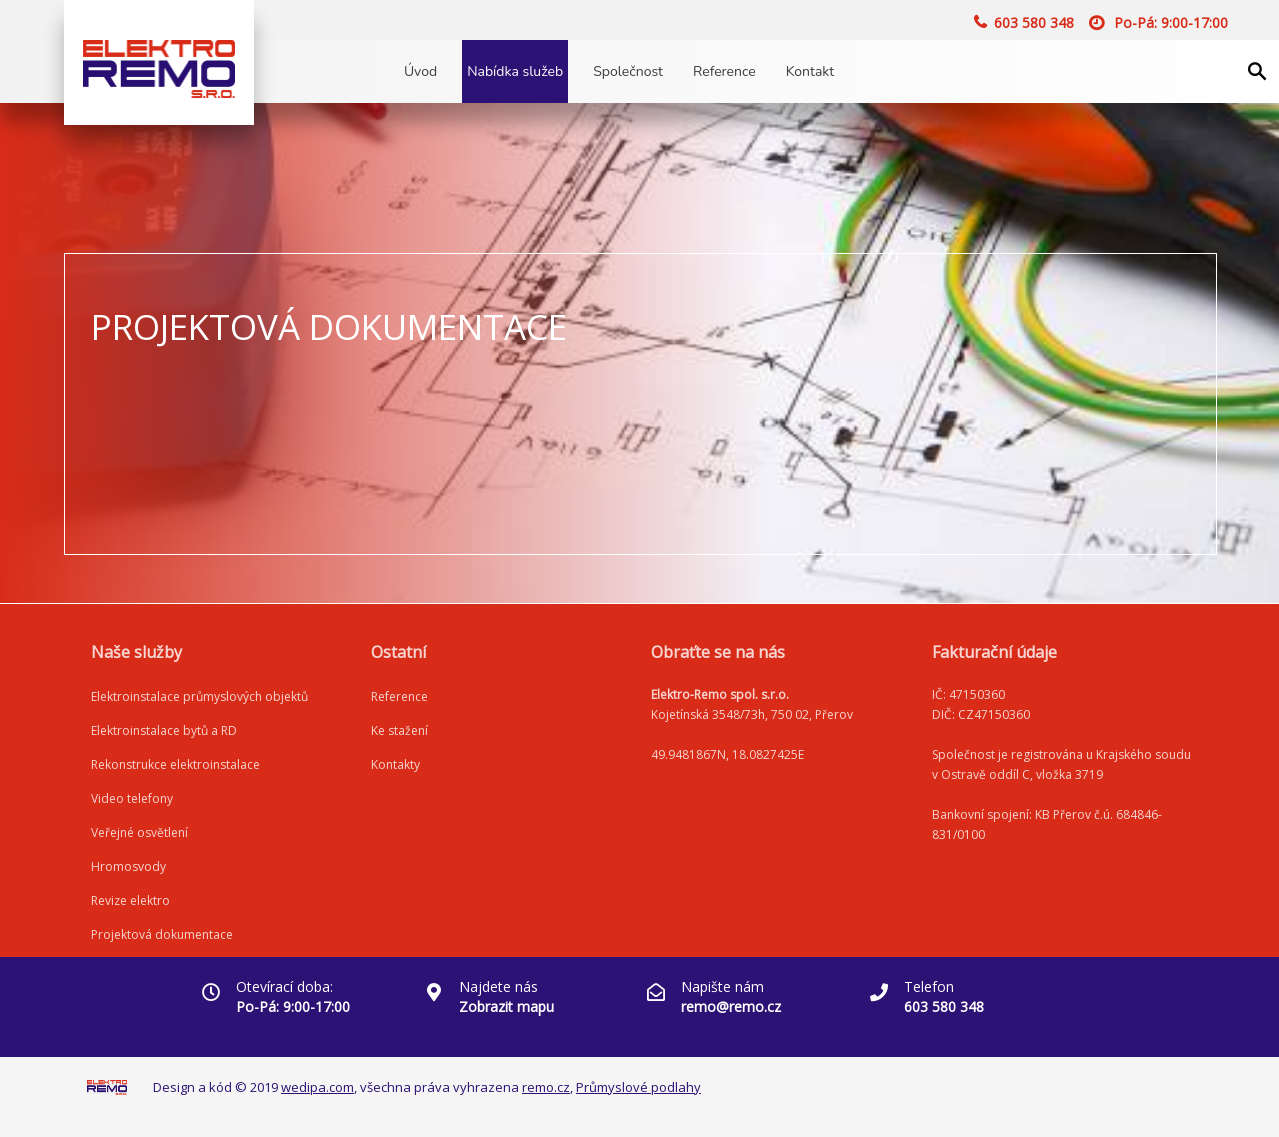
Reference (724, 71)
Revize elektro (130, 900)
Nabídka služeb (515, 71)
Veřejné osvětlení (139, 832)
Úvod (420, 71)
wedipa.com (317, 1087)
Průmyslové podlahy (638, 1087)
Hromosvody (128, 866)
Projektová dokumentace (162, 934)
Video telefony (132, 798)
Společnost (628, 71)
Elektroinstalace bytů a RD (164, 730)
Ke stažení (399, 730)
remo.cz (546, 1087)
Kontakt (810, 71)
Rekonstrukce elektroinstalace (175, 764)
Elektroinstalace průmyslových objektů (199, 696)
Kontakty (395, 764)
